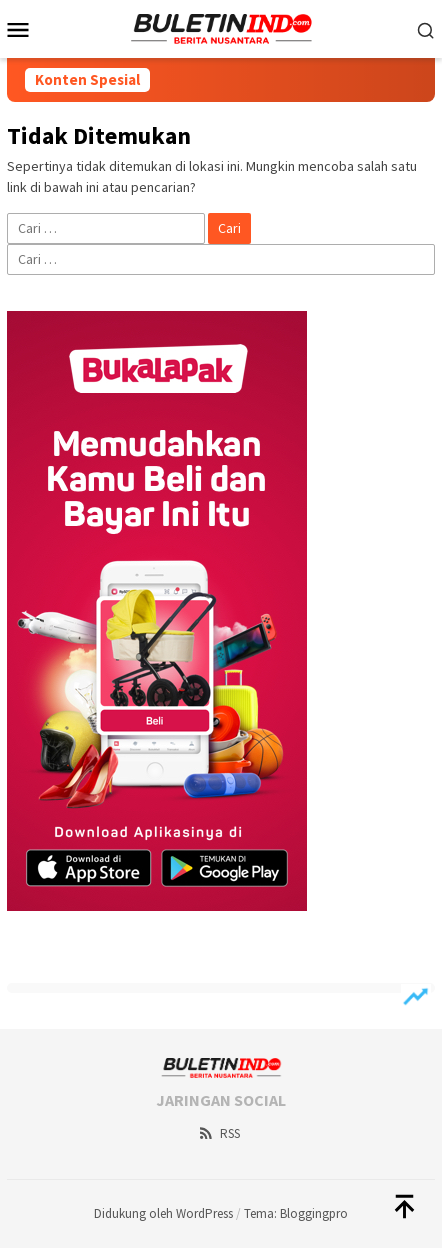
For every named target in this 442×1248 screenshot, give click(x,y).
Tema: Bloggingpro (296, 1213)
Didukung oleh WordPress (163, 1213)
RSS (218, 1133)
